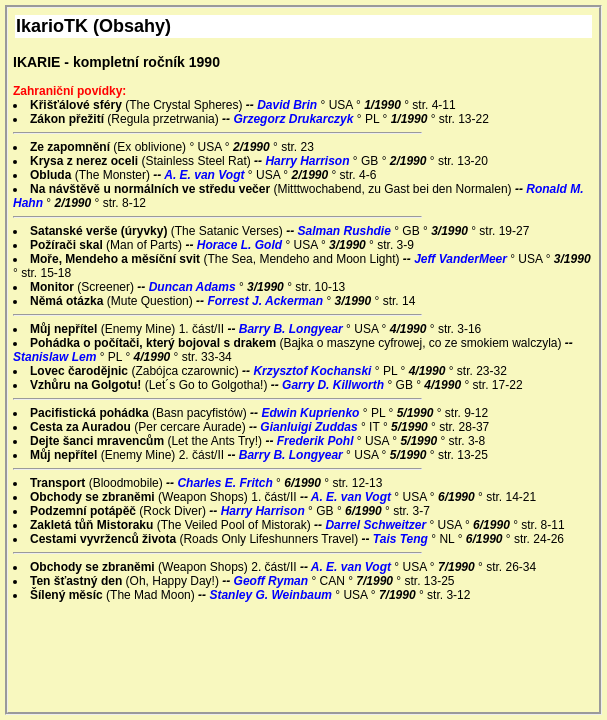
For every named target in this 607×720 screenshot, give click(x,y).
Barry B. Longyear (292, 329)
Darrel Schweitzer (377, 525)
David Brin (288, 105)
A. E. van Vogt (206, 175)
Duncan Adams (194, 287)
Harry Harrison (308, 161)
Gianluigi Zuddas (310, 427)
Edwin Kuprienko (311, 413)
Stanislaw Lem (56, 357)
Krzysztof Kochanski (313, 371)
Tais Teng (402, 539)
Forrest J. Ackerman (266, 301)
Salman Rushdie (345, 231)
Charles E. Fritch (226, 483)
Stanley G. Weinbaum (272, 595)
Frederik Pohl (317, 441)
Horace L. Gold (241, 245)
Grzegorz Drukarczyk (294, 119)
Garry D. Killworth (334, 385)
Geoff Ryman (273, 581)
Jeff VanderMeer (462, 259)
